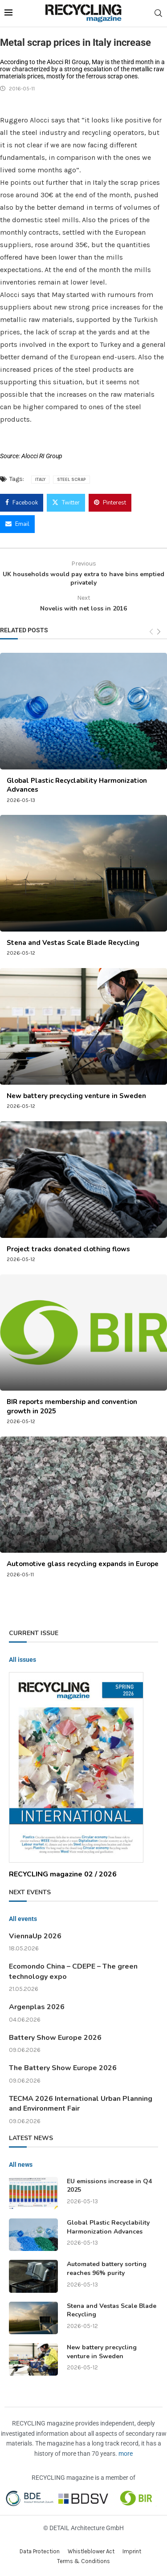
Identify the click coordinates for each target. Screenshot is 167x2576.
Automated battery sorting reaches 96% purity (107, 2268)
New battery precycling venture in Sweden (76, 1095)
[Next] (159, 631)
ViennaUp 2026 (35, 1936)
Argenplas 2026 (37, 2007)
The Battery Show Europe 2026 (63, 2068)
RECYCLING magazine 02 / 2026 (63, 1874)
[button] (16, 2560)
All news (21, 2164)
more (125, 2453)
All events (23, 1918)
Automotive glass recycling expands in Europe (83, 1563)
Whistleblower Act (91, 2551)
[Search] (158, 13)
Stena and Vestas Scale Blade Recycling (73, 942)
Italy (40, 479)
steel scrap (71, 479)
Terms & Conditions (83, 2561)
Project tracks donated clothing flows (68, 1249)
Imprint (131, 2551)
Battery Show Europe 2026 (55, 2038)
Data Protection (40, 2551)
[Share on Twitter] (66, 503)
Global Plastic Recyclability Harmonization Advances (108, 2227)
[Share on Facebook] (21, 503)
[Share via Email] (17, 524)
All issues (22, 1659)
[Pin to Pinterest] (110, 503)
